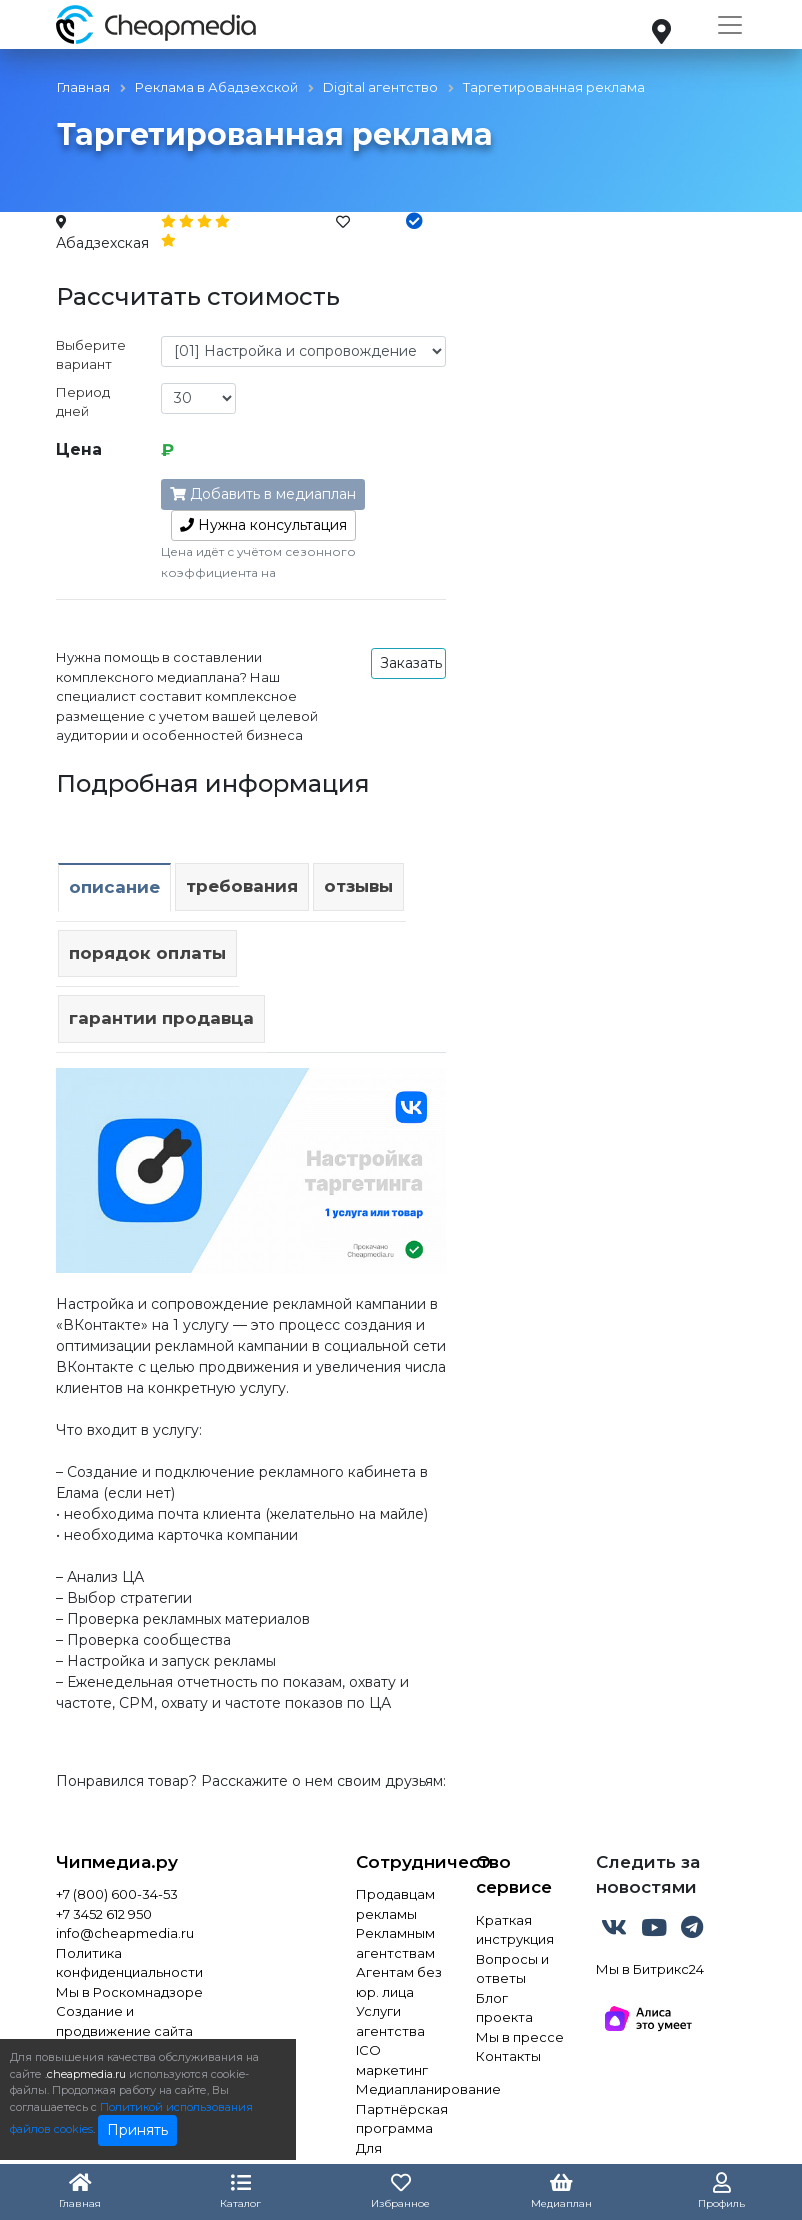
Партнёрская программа (401, 2119)
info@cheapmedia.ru (125, 1933)
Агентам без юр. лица (399, 1982)
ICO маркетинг (392, 2060)
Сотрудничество (401, 1862)
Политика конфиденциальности (129, 1963)
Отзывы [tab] (358, 886)
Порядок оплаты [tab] (147, 953)
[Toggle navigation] (730, 25)
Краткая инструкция (515, 1930)
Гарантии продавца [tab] (161, 1018)
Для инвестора (393, 2158)
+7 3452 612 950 (104, 1914)
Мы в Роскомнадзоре (129, 1992)
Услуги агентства (390, 2021)
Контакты (508, 2056)
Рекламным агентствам (395, 1943)
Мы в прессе (520, 2037)
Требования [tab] (242, 886)
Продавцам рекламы (395, 1904)
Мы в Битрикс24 (650, 1969)
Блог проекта (504, 2008)
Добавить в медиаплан (263, 494)
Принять (137, 2130)
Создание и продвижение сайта (124, 2021)
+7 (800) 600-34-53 (117, 1894)
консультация (263, 525)
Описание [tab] (114, 887)
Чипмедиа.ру (117, 1862)
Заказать (411, 663)
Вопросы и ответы (512, 1969)
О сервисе (514, 1875)
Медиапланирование (401, 2089)
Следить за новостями (648, 1875)
